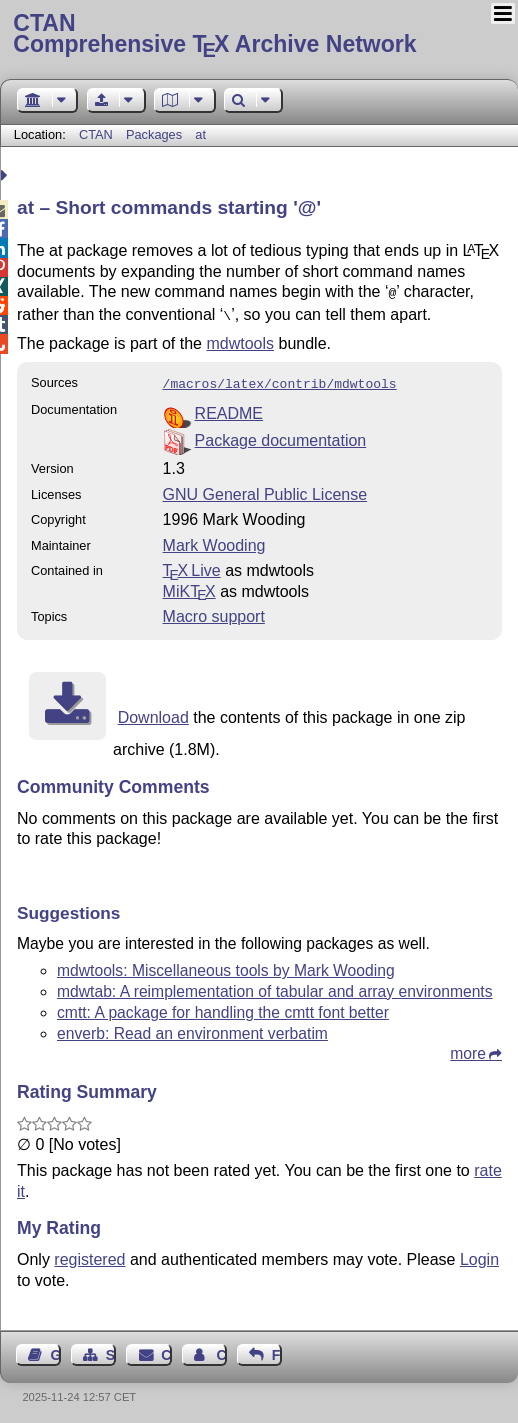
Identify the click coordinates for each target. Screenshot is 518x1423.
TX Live (192, 564)
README (229, 407)
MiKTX (189, 585)
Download (153, 711)
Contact (166, 1349)
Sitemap (111, 1349)
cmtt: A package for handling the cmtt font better (223, 1006)
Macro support (214, 610)
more (468, 1047)
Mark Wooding (214, 539)
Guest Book (56, 1349)
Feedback (277, 1349)
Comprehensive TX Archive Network (258, 35)
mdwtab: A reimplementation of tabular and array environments (275, 985)
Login (479, 1253)
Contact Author (221, 1349)
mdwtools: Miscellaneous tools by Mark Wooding (226, 964)
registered (89, 1253)
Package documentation (281, 434)
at (200, 134)
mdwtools (240, 339)
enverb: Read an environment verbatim (192, 1027)
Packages (156, 134)
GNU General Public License (265, 488)
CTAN (96, 134)
